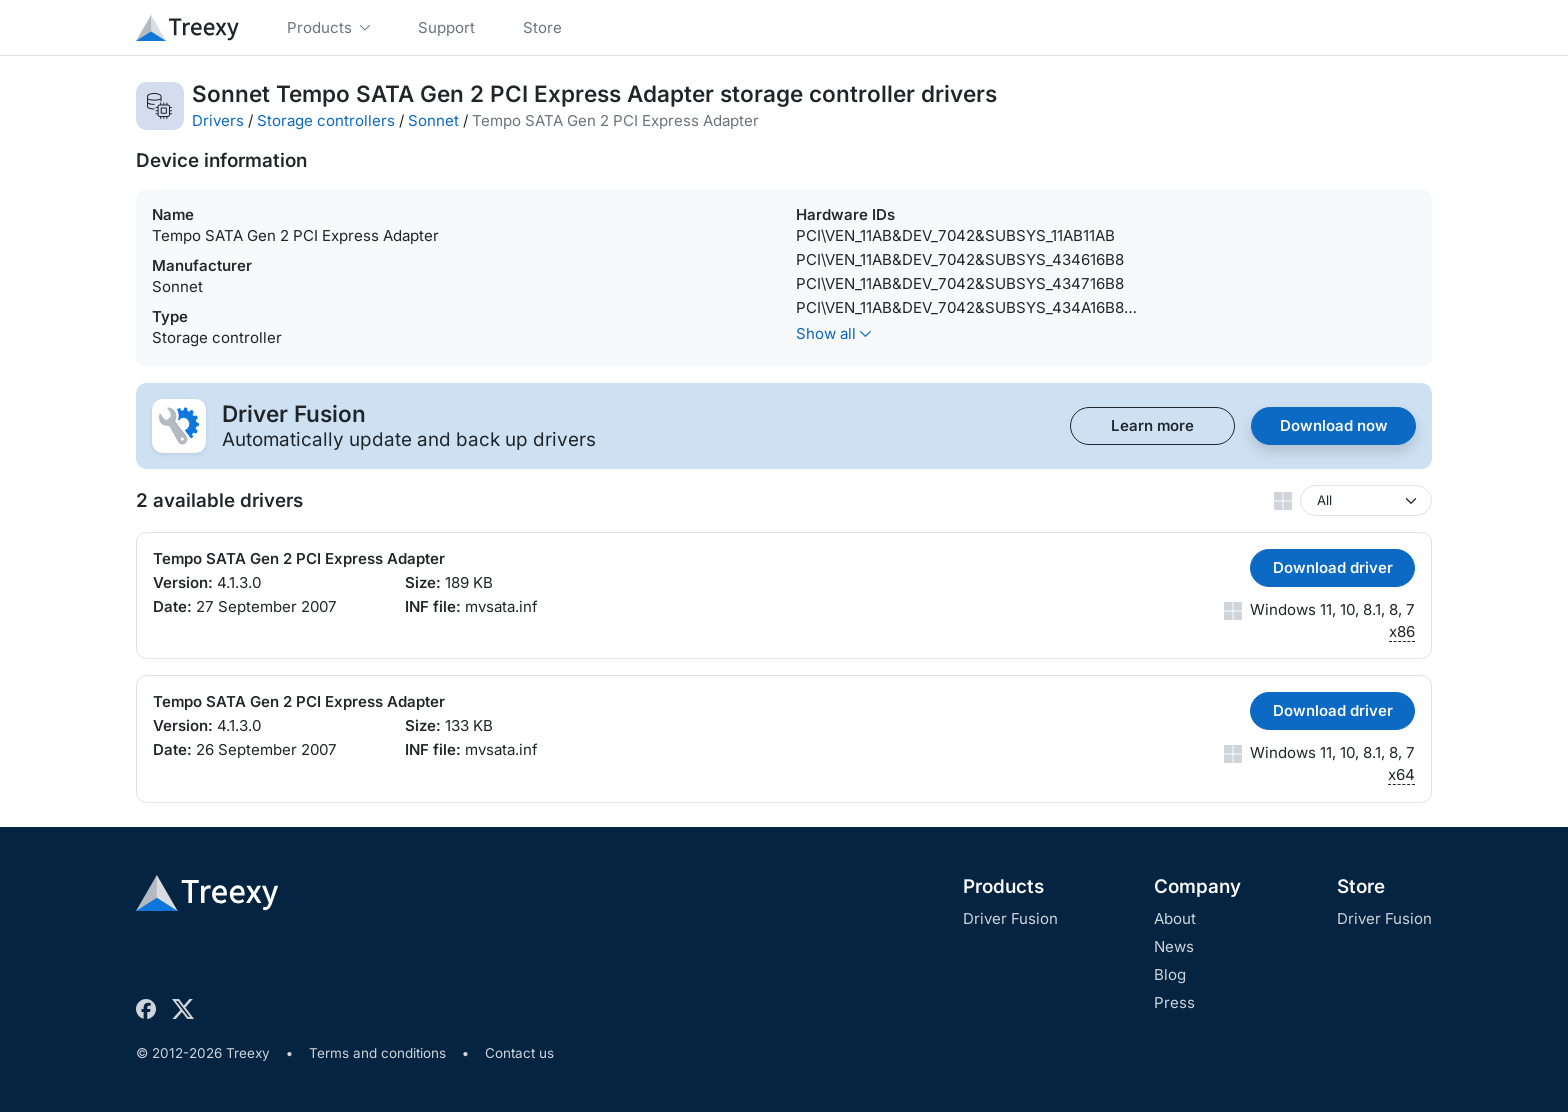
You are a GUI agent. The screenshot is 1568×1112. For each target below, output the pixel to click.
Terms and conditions (377, 1053)
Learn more (1152, 425)
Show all (833, 333)
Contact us (519, 1053)
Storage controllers (326, 120)
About (1175, 918)
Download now (1334, 425)
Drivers (218, 120)
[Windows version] (1366, 500)
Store (1361, 886)
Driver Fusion (1010, 918)
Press (1174, 1002)
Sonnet (433, 120)
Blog (1170, 974)
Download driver (1333, 567)
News (1174, 946)
